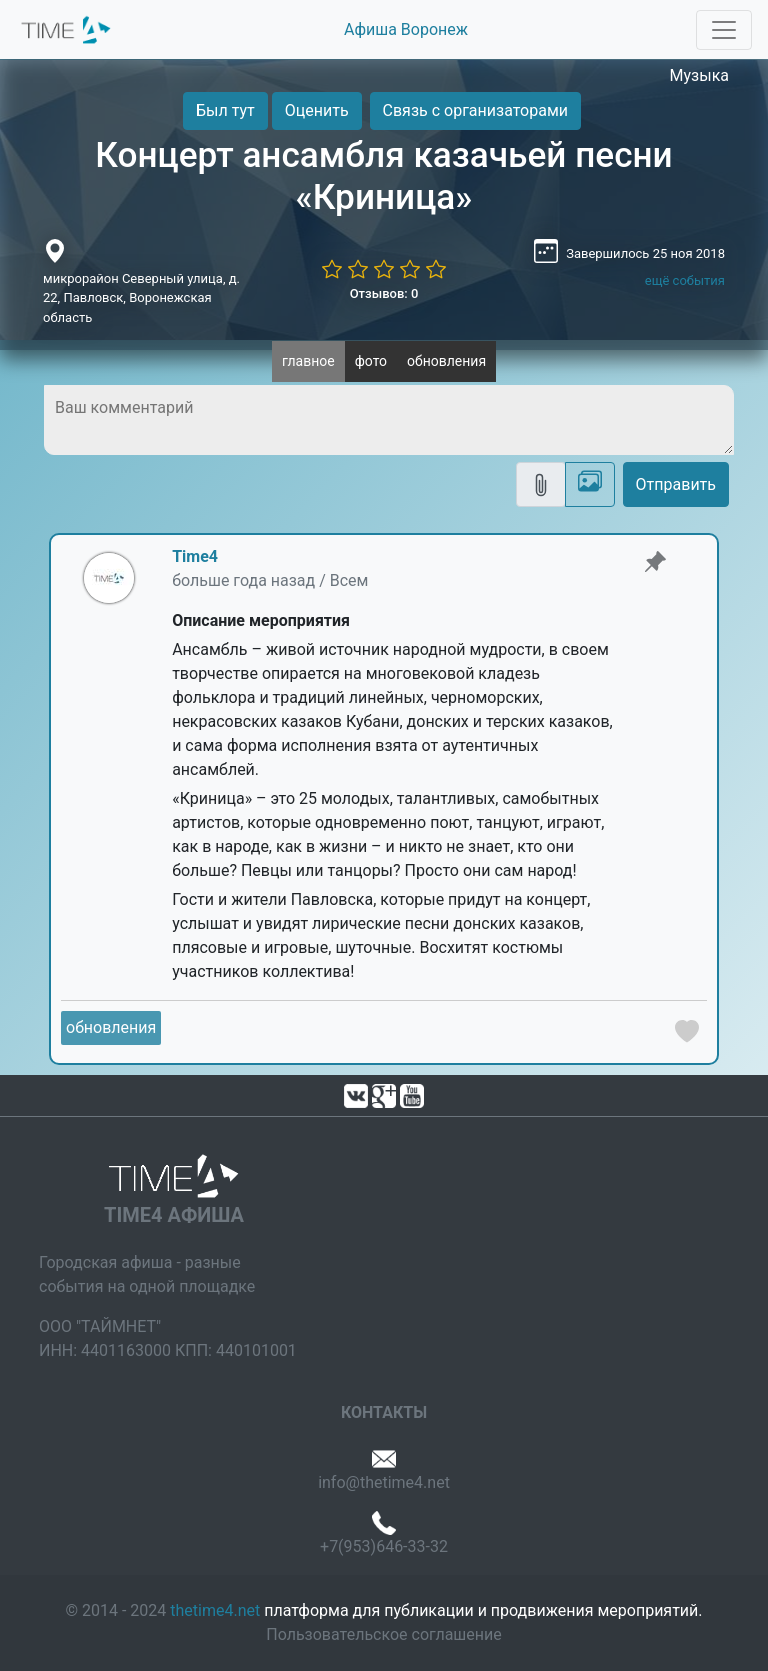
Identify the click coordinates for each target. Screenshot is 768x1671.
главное (308, 361)
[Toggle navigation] (724, 30)
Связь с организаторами (475, 110)
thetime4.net (215, 1610)
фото (371, 361)
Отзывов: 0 (384, 293)
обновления (446, 361)
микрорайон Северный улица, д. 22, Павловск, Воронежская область (141, 298)
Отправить (676, 484)
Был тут (225, 110)
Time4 (195, 556)
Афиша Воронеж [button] (406, 29)
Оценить (317, 110)
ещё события (685, 280)
